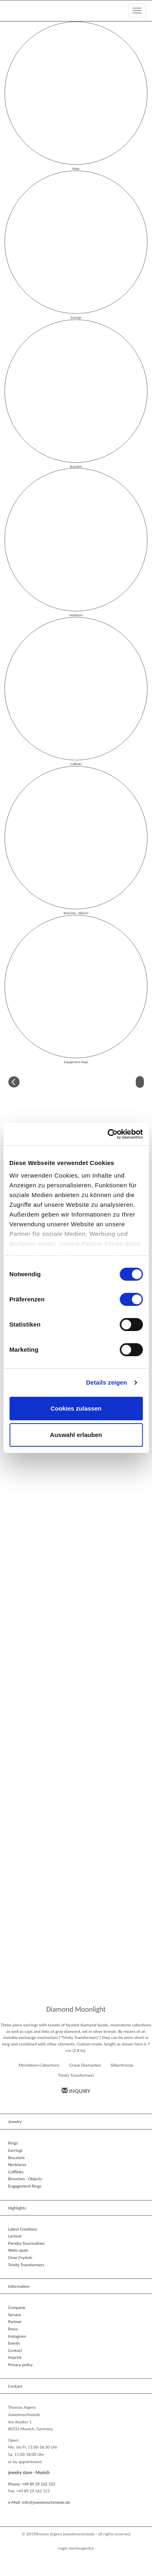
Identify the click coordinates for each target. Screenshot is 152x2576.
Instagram (17, 2336)
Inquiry (76, 2091)
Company (16, 2307)
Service (14, 2314)
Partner (14, 2321)
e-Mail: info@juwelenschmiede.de (39, 2502)
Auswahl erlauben (76, 1434)
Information (19, 2286)
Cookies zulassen (76, 1408)
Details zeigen (106, 1382)
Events (14, 2343)
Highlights (17, 2208)
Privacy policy (20, 2364)
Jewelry (15, 2121)
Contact (15, 2350)
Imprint (14, 2357)
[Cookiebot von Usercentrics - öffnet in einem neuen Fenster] (108, 1134)
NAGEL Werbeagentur (76, 2548)
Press (12, 2329)
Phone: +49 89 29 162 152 (31, 2484)
